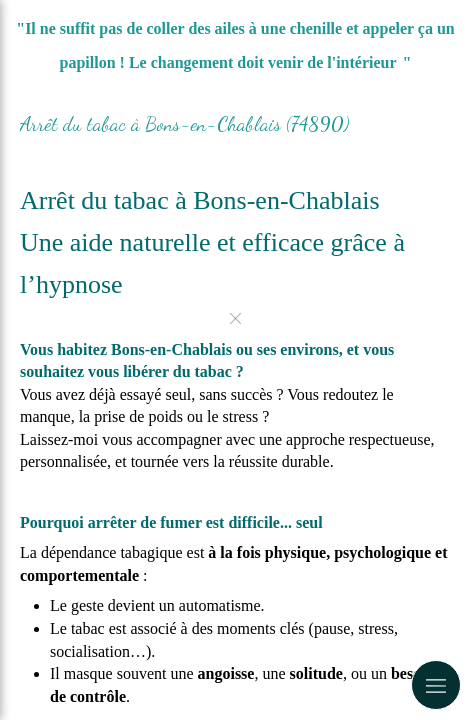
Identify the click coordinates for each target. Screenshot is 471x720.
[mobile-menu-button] (436, 685)
